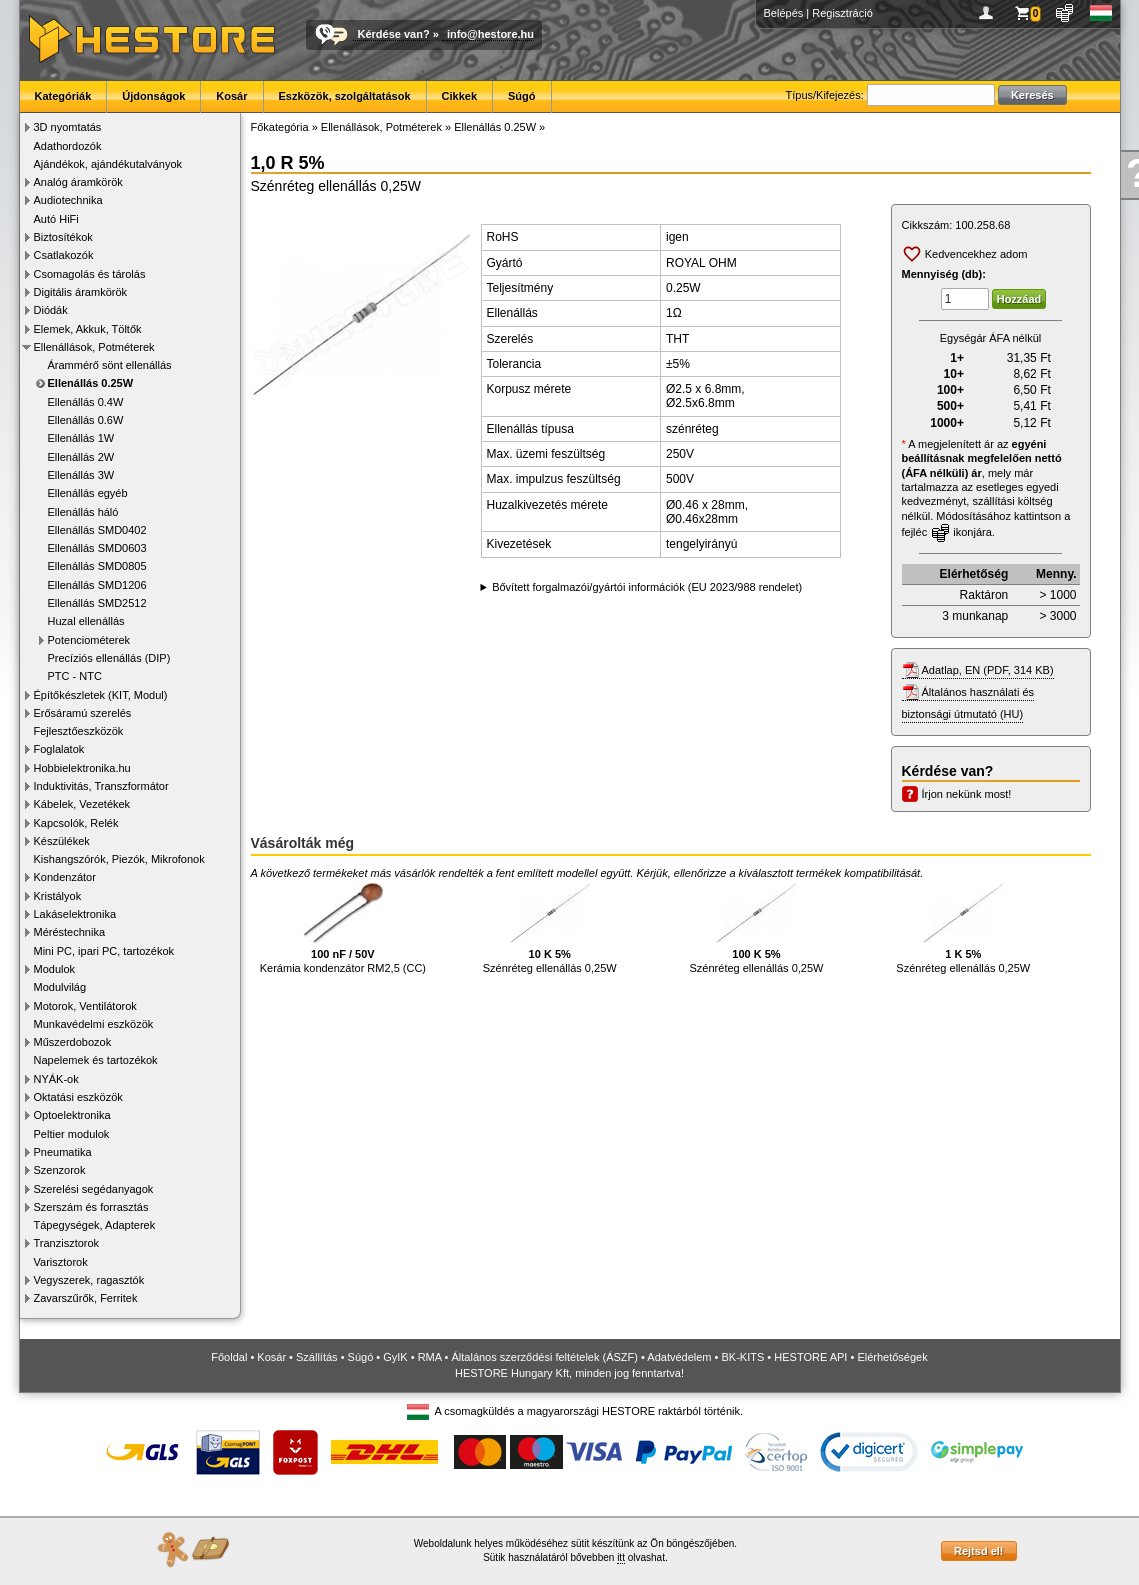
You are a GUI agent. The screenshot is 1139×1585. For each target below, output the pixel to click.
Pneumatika (63, 1152)
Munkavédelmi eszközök (94, 1024)
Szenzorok (60, 1170)
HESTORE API (810, 1357)
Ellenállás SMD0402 (97, 530)
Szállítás (317, 1357)
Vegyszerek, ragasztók (89, 1280)
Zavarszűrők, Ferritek (86, 1298)
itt (621, 1557)
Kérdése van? (394, 34)
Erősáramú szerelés (83, 713)
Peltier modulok (72, 1134)
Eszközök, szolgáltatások (345, 96)
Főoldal (229, 1357)
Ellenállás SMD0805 (97, 566)
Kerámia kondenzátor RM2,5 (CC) (343, 928)
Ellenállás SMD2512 (97, 603)
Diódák (51, 310)
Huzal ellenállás (86, 621)
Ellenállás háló (83, 512)
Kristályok (58, 896)
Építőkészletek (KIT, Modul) (101, 695)
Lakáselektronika (75, 914)
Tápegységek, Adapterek (95, 1225)
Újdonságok (153, 96)
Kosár (231, 96)
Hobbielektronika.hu (82, 768)
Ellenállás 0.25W (91, 383)
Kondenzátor (65, 877)
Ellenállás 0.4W (86, 402)
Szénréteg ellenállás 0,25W (550, 928)
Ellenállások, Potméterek (94, 347)
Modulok (55, 969)
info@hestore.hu (490, 34)
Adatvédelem (679, 1357)
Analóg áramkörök (78, 182)
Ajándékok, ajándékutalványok (108, 164)
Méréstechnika (70, 932)
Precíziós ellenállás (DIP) (109, 658)
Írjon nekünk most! (967, 794)
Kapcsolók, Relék (76, 823)
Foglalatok (59, 749)
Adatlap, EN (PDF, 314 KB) (988, 670)
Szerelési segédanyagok (94, 1189)
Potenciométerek (89, 640)
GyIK (395, 1357)
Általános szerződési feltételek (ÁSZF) (544, 1357)
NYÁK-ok (56, 1079)
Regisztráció (842, 13)
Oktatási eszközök (78, 1097)
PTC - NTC (75, 676)
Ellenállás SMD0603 (97, 548)
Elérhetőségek (892, 1357)
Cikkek (459, 96)
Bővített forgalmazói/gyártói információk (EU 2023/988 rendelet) (647, 587)
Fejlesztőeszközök (79, 731)
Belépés (784, 13)
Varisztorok (61, 1262)
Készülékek (62, 841)
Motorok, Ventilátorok (85, 1006)
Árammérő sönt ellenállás (110, 365)
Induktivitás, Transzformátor (101, 786)
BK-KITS (743, 1357)
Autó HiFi (56, 219)
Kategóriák (63, 96)
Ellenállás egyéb (88, 493)
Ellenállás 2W (81, 457)
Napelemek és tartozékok (96, 1060)
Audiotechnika (68, 200)
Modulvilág (60, 987)
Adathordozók (68, 146)
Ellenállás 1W (81, 438)
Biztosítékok (63, 237)
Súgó (522, 96)
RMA (430, 1357)
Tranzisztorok (67, 1243)
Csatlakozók (64, 255)
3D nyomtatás (68, 127)
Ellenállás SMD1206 (97, 585)
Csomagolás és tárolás (90, 274)
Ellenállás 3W (81, 475)
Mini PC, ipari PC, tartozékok (104, 951)
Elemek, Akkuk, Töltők (88, 329)
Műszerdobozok (73, 1042)
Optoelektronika (72, 1115)
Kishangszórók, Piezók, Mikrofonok (119, 859)
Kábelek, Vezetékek (82, 804)
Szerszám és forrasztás (91, 1207)
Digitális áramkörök (81, 292)
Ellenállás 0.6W (86, 420)
